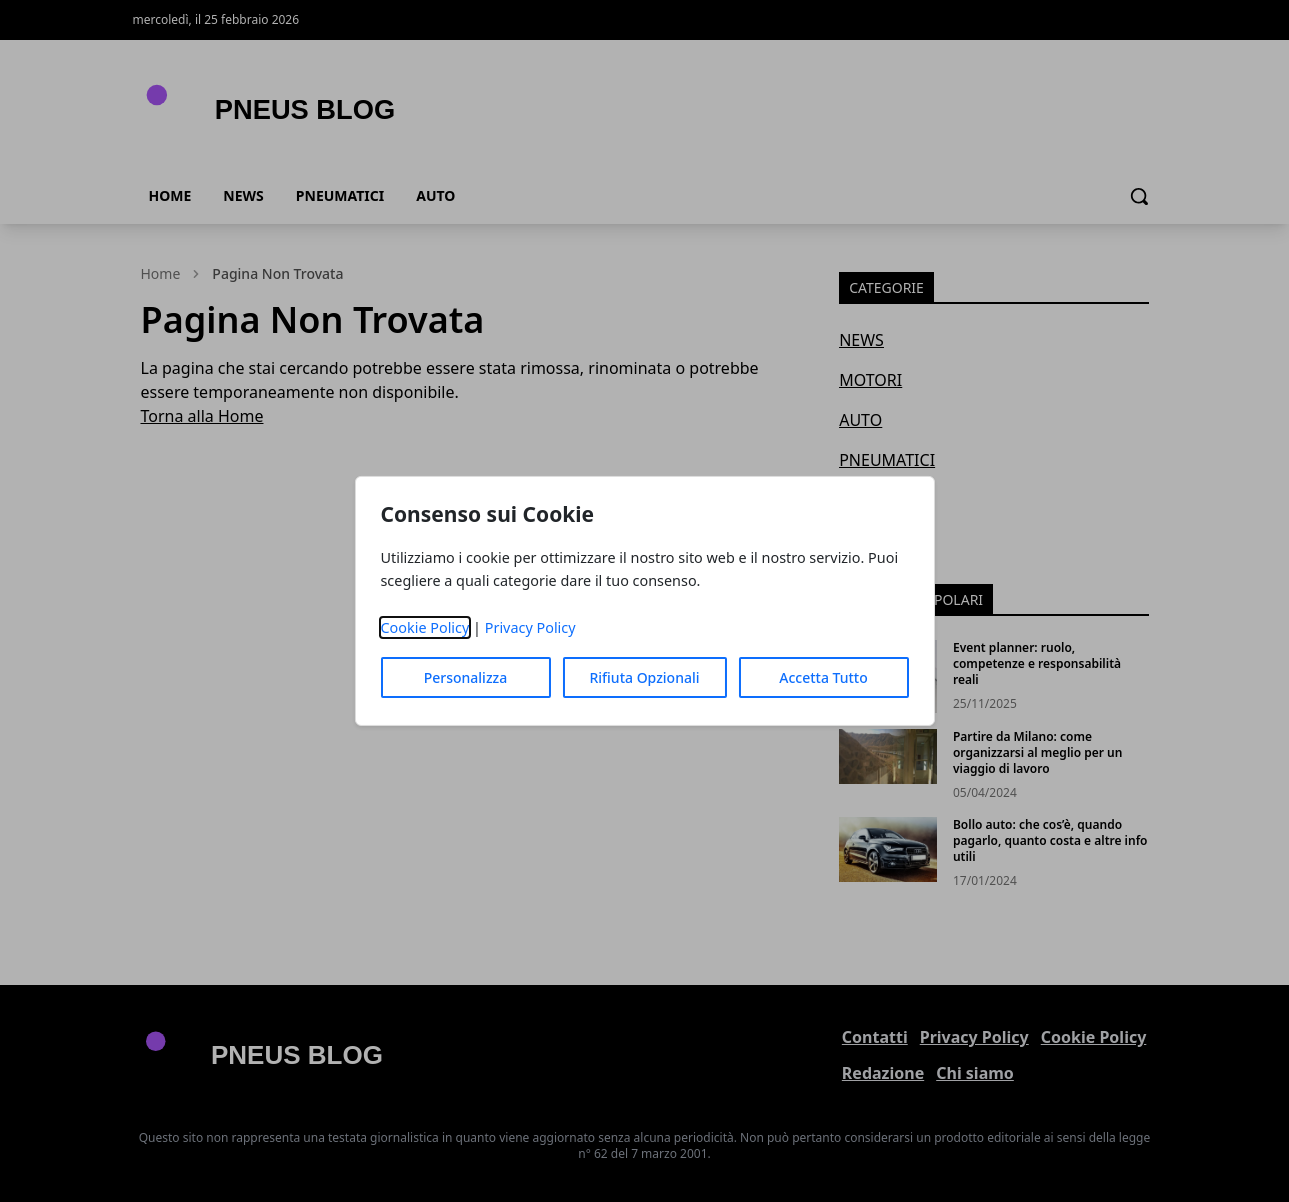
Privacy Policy (530, 627)
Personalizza (466, 677)
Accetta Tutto (823, 677)
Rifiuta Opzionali (644, 677)
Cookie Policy (424, 627)
